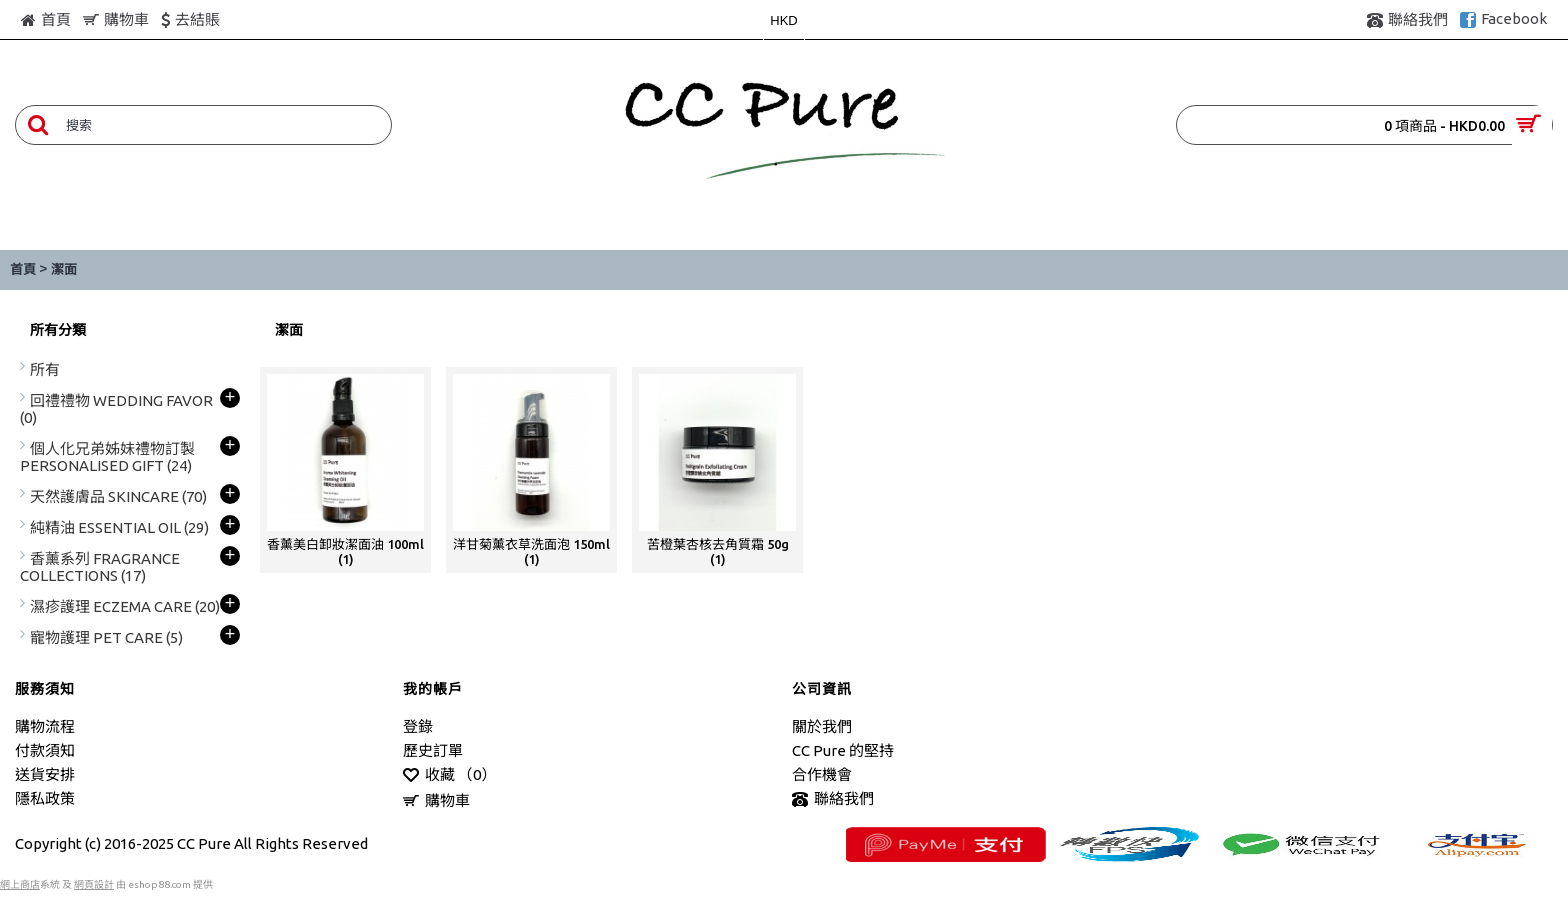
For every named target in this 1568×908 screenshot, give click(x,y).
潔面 (64, 269)
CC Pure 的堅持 (843, 750)
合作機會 (822, 774)
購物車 (436, 801)
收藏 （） (449, 775)
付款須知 (45, 750)
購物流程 (45, 726)
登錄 (418, 726)
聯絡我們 (833, 799)
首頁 (23, 269)
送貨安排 (45, 774)
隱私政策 (45, 798)
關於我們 (822, 726)
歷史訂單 (433, 750)
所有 (45, 369)
